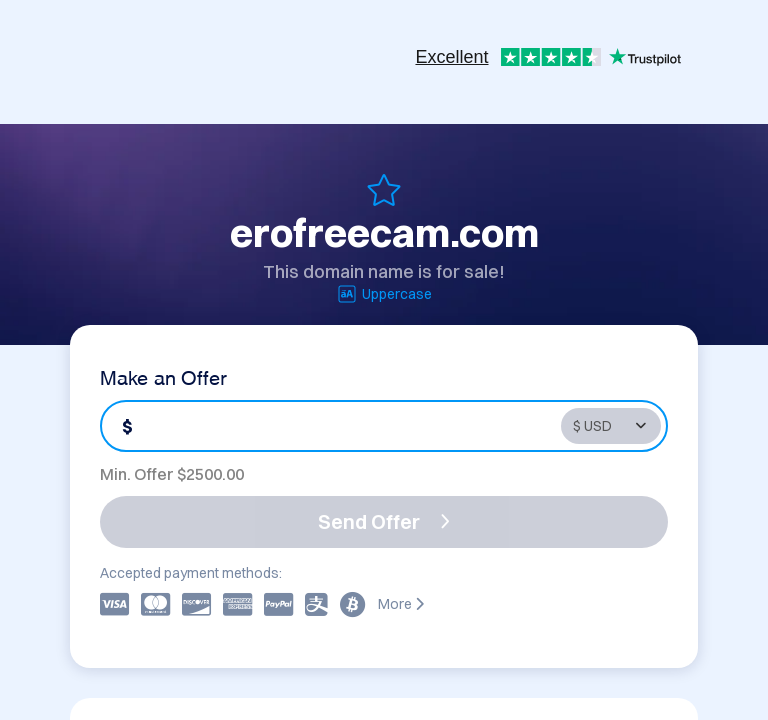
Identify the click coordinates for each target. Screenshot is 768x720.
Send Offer (384, 521)
